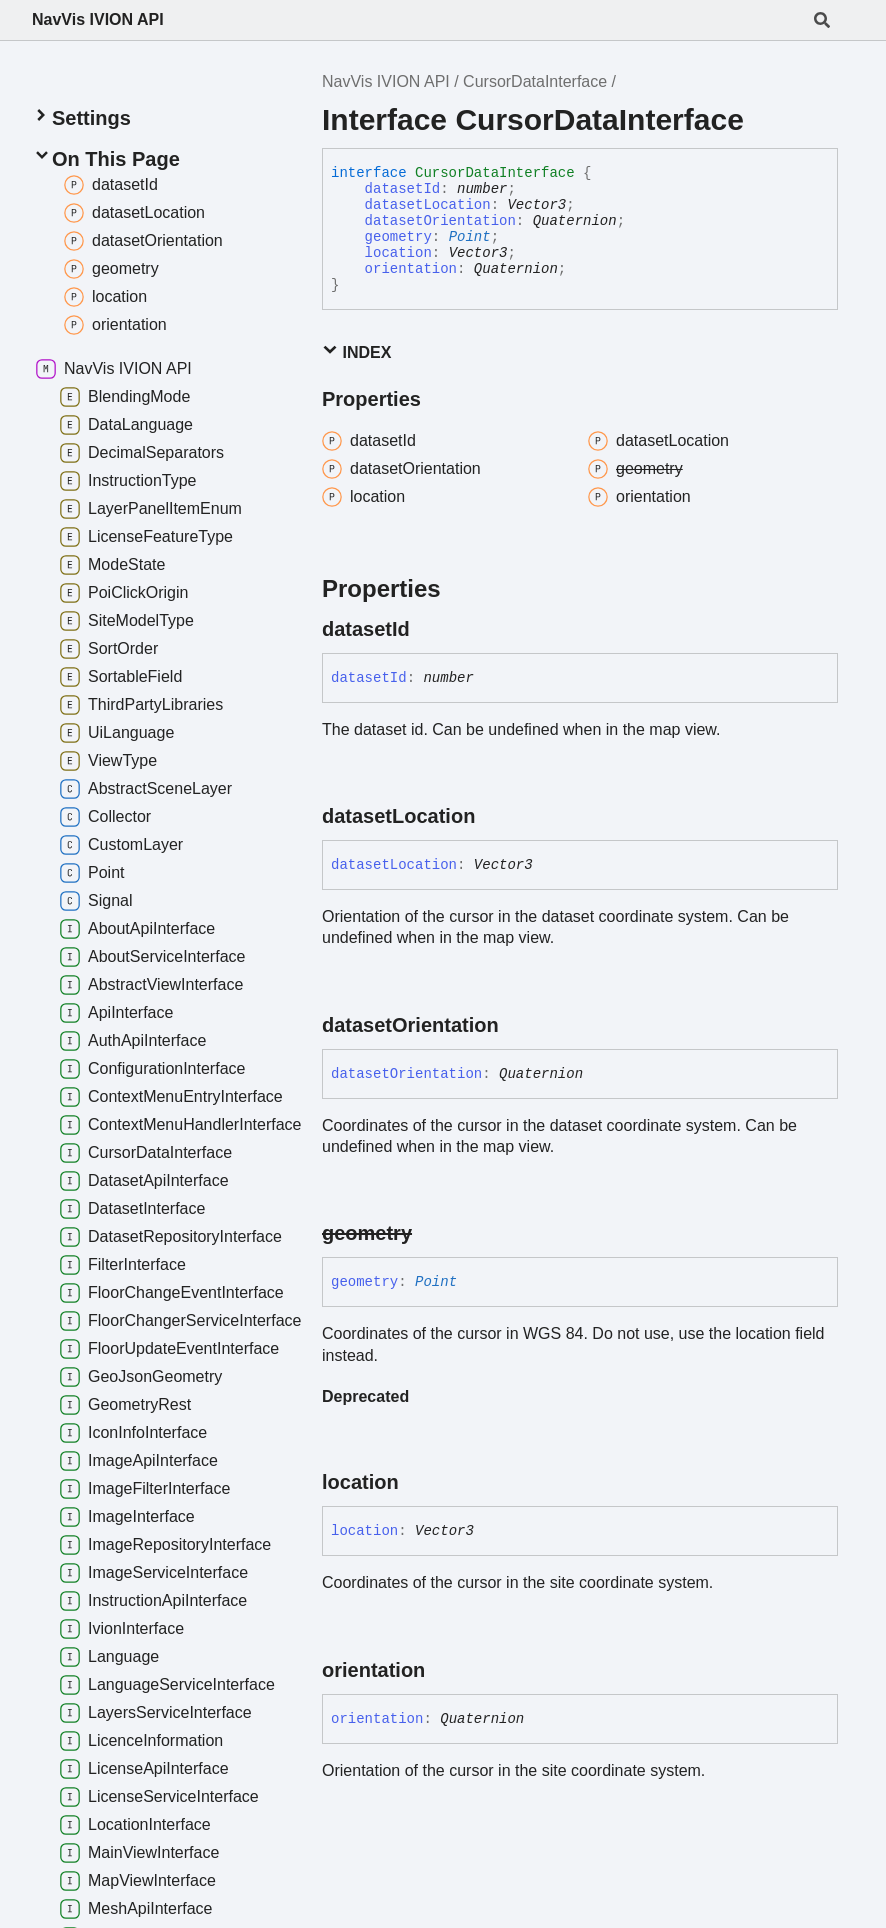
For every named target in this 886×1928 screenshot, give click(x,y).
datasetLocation (428, 205)
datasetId (403, 189)
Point (470, 237)
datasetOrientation (440, 221)
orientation (411, 269)
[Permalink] (428, 629)
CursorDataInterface (535, 81)
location (398, 253)
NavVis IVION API (98, 19)
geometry (398, 237)
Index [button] (356, 351)
